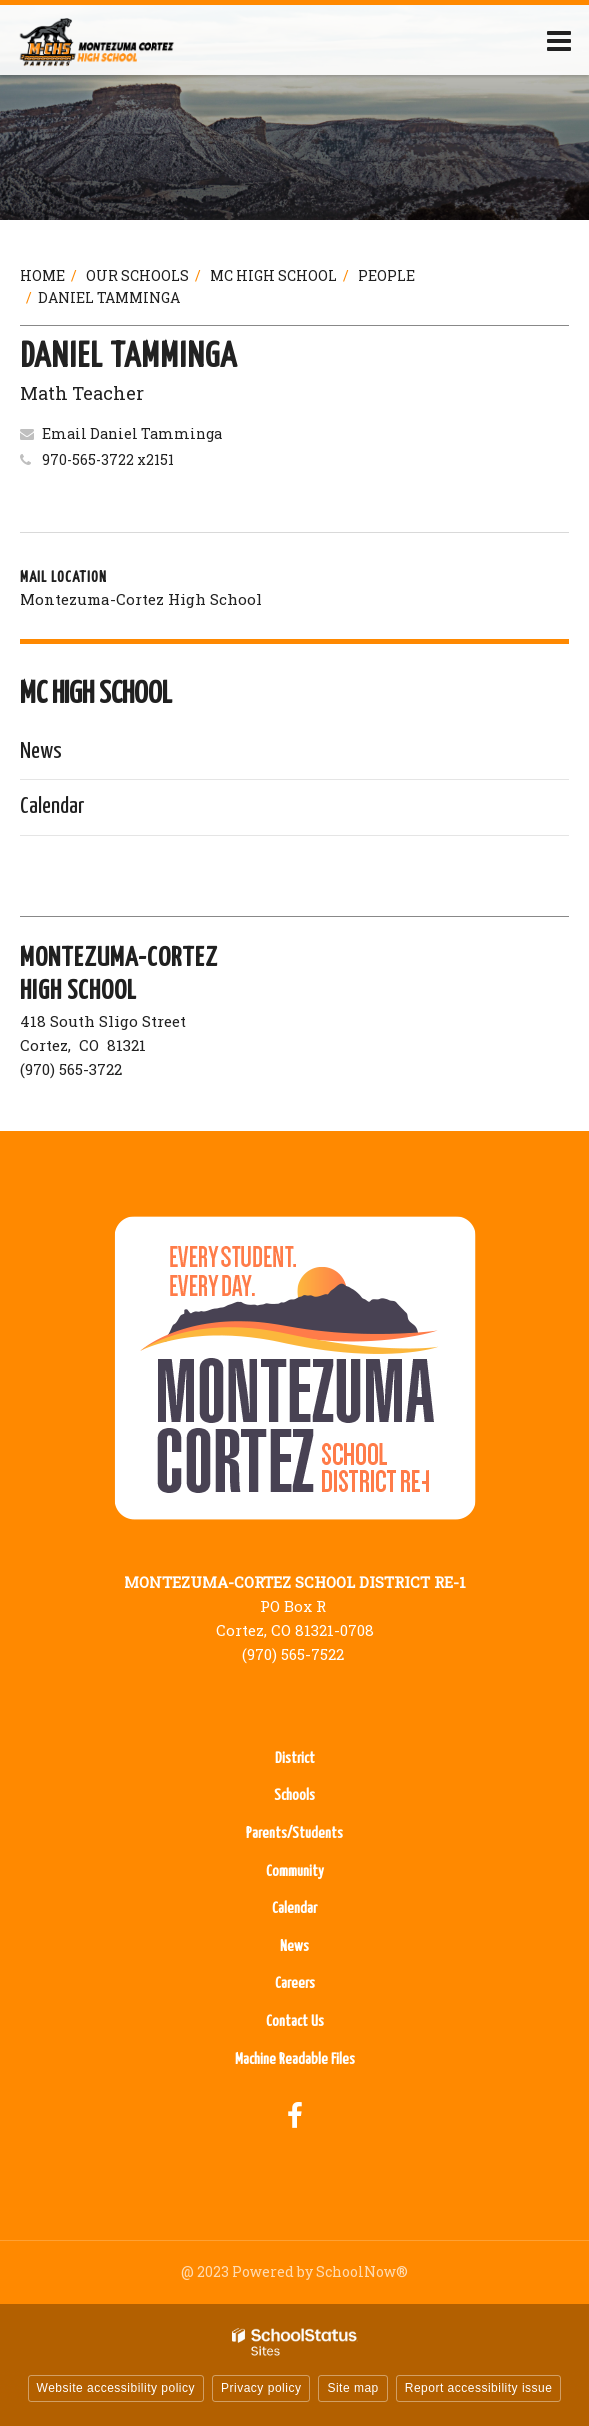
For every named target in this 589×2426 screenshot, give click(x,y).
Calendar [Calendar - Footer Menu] (294, 1908)
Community (295, 1871)
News (41, 751)
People (386, 275)
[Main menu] (559, 40)
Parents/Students (294, 1833)
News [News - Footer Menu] (294, 1946)
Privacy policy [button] (261, 2388)
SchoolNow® (362, 2271)
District (295, 1758)
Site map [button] (352, 2388)
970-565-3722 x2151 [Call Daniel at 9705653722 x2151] (108, 459)
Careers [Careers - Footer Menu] (295, 1983)
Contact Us (295, 2021)
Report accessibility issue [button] (479, 2388)
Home (42, 275)
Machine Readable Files (295, 2059)
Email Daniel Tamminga (132, 433)
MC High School (273, 275)
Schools (294, 1795)
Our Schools (137, 275)
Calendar (52, 806)
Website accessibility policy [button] (116, 2388)
